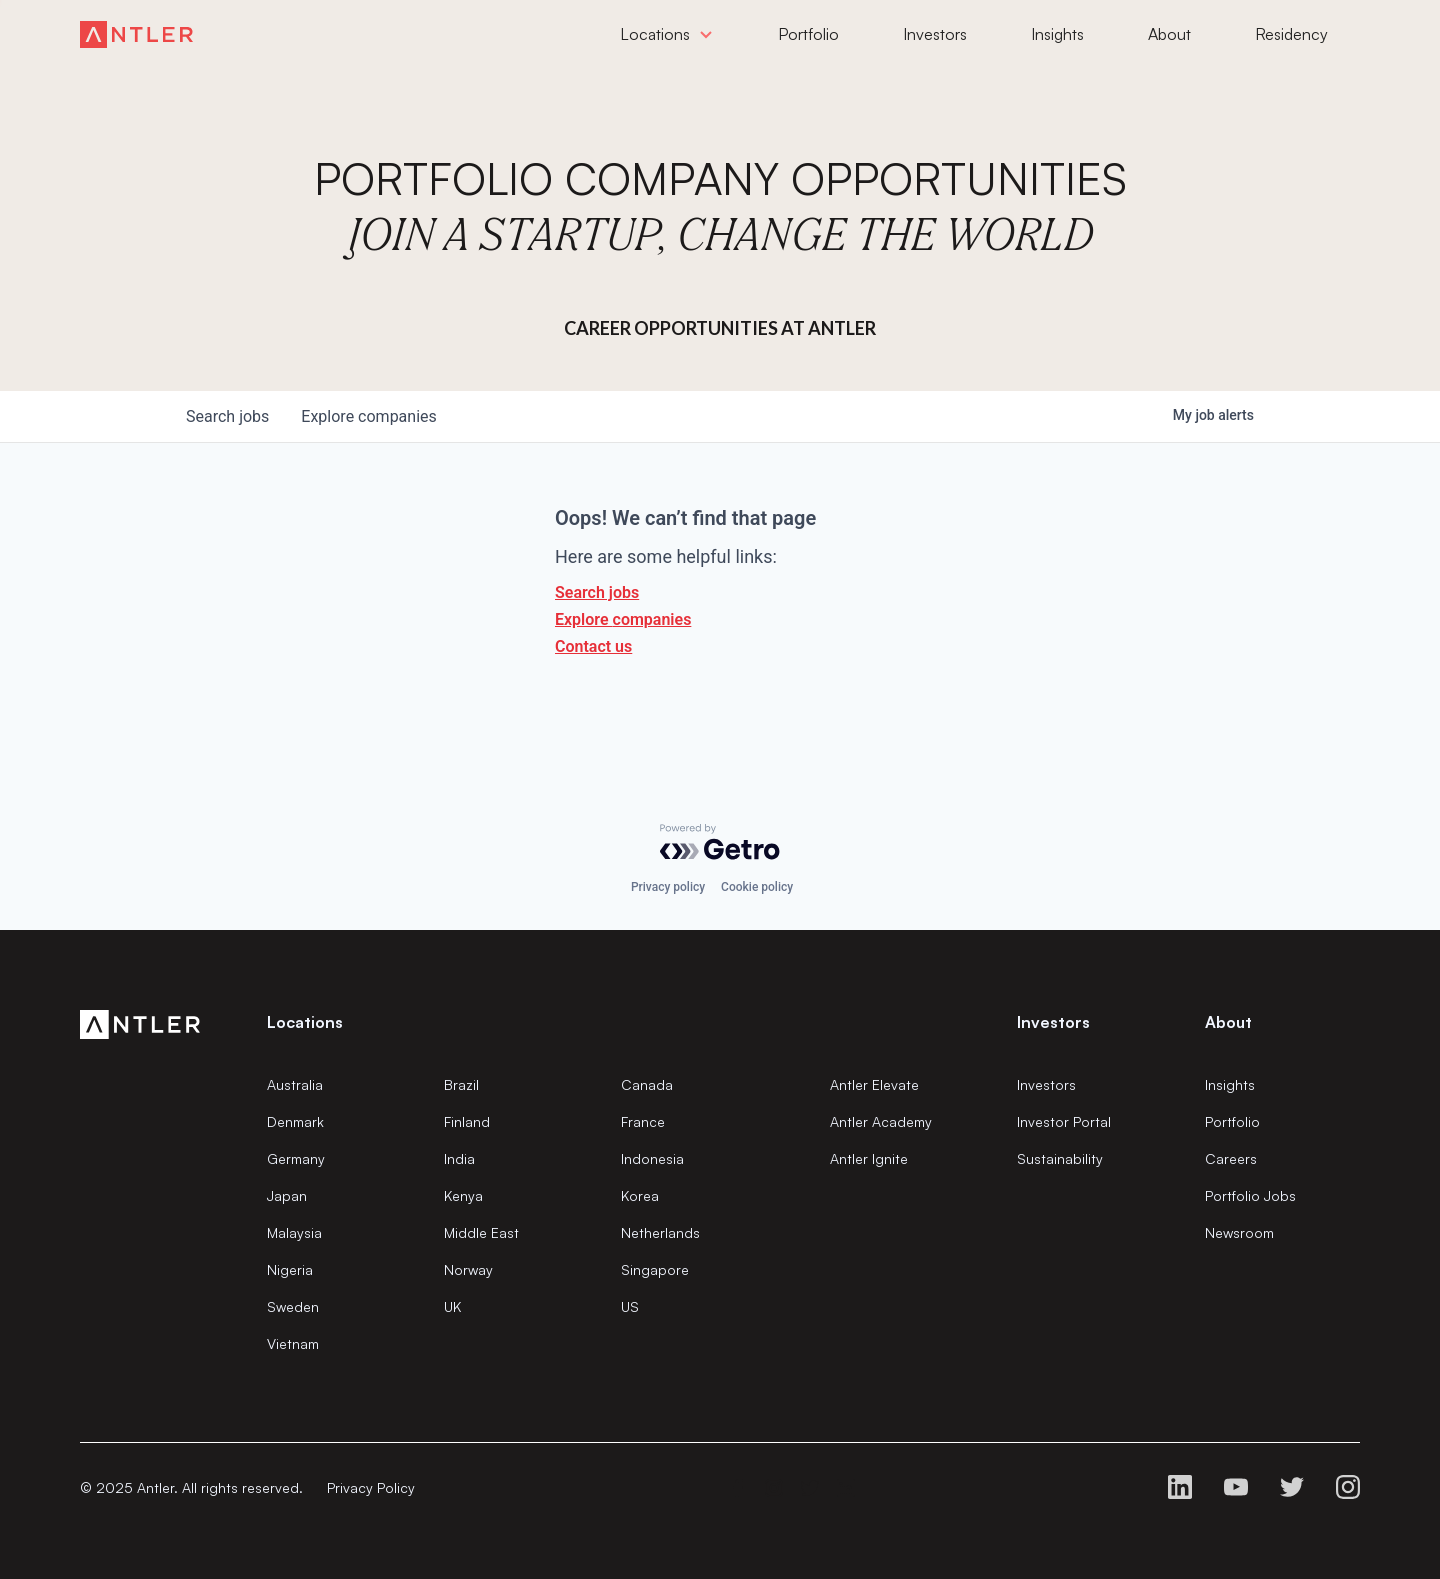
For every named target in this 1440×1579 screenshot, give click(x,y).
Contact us (593, 646)
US (630, 1306)
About (1228, 1022)
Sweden (293, 1306)
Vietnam (293, 1343)
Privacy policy (668, 887)
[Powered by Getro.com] (720, 842)
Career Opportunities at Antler (720, 328)
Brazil (461, 1084)
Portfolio (1232, 1121)
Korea (640, 1195)
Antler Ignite (869, 1158)
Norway (468, 1269)
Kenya (463, 1195)
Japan (287, 1195)
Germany (296, 1158)
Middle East (481, 1232)
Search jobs (597, 592)
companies (368, 416)
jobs (227, 416)
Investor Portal (1064, 1121)
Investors (1046, 1084)
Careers (1231, 1158)
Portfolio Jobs (1250, 1195)
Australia (295, 1084)
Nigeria (290, 1269)
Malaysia (294, 1232)
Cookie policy (757, 887)
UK (452, 1306)
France (643, 1121)
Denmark (295, 1121)
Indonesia (652, 1158)
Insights (1230, 1084)
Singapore (655, 1269)
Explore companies (623, 619)
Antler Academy (881, 1121)
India (459, 1158)
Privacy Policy (371, 1487)
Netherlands (660, 1232)
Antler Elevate (874, 1084)
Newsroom (1239, 1232)
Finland (467, 1121)
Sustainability (1060, 1158)
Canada (647, 1084)
